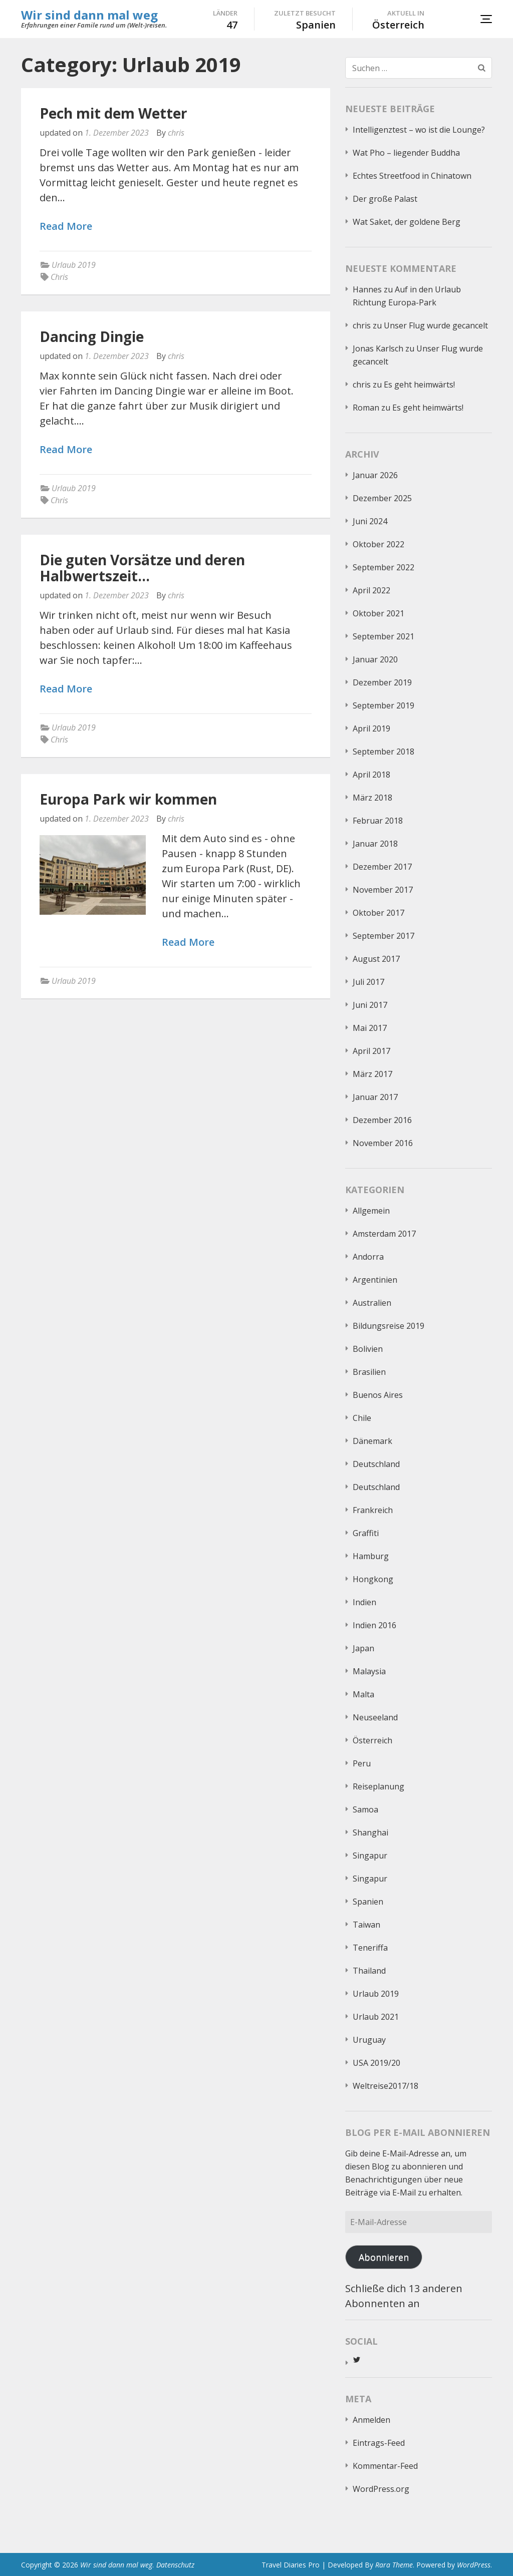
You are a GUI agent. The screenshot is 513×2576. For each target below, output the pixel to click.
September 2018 (383, 751)
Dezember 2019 (382, 682)
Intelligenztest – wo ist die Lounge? (419, 129)
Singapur (370, 1855)
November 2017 (383, 889)
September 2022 (383, 567)
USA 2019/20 (376, 2062)
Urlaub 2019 (74, 264)
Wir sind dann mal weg (89, 15)
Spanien (368, 1901)
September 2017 (383, 935)
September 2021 (383, 636)
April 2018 (371, 774)
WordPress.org (381, 2488)
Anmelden (371, 2419)
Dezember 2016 (382, 1120)
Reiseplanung (378, 1786)
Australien (372, 1302)
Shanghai (370, 1832)
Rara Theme (394, 2564)
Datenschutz (175, 2564)
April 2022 (371, 590)
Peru (362, 1763)
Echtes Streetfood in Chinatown (412, 175)
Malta (363, 1694)
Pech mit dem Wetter (113, 113)
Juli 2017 (368, 981)
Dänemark (372, 1440)
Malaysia (369, 1671)
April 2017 (371, 1050)
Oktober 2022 (378, 544)
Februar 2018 (378, 820)
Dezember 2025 (382, 498)
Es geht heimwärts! (419, 384)
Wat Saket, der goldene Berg (406, 221)
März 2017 (372, 1073)
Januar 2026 (375, 475)
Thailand (369, 1970)
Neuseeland (375, 1717)
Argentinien (375, 1279)
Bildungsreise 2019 (388, 1325)
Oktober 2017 (378, 912)
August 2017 (376, 958)
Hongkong (373, 1579)
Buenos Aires (378, 1394)
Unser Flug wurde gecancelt (436, 325)
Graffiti (366, 1533)
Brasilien (369, 1371)
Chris (59, 276)
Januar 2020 (375, 659)
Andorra (368, 1256)
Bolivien (368, 1348)
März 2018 (372, 797)
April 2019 (371, 728)
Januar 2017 (375, 1096)
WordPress (473, 2564)
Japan (363, 1648)
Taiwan (366, 1924)
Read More (66, 226)
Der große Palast (385, 198)
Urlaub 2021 (376, 2016)
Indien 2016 (374, 1625)
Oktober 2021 (378, 613)
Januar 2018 (375, 843)
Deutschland (376, 1463)
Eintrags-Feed (379, 2442)
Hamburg (371, 1556)
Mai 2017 (370, 1027)
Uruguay (369, 2039)
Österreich (372, 1740)
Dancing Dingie (92, 336)
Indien (364, 1602)
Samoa (365, 1809)
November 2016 (383, 1143)
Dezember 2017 (382, 866)
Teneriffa (370, 1947)
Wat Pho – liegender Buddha (406, 152)
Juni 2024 (370, 521)
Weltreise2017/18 (385, 2085)
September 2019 (383, 705)
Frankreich (373, 1510)
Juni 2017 (370, 1004)
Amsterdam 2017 (384, 1233)
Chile (362, 1417)
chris (176, 132)
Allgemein (371, 1210)
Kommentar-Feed (385, 2465)
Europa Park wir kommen (128, 799)
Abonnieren (384, 2257)
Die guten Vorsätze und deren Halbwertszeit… (142, 567)
